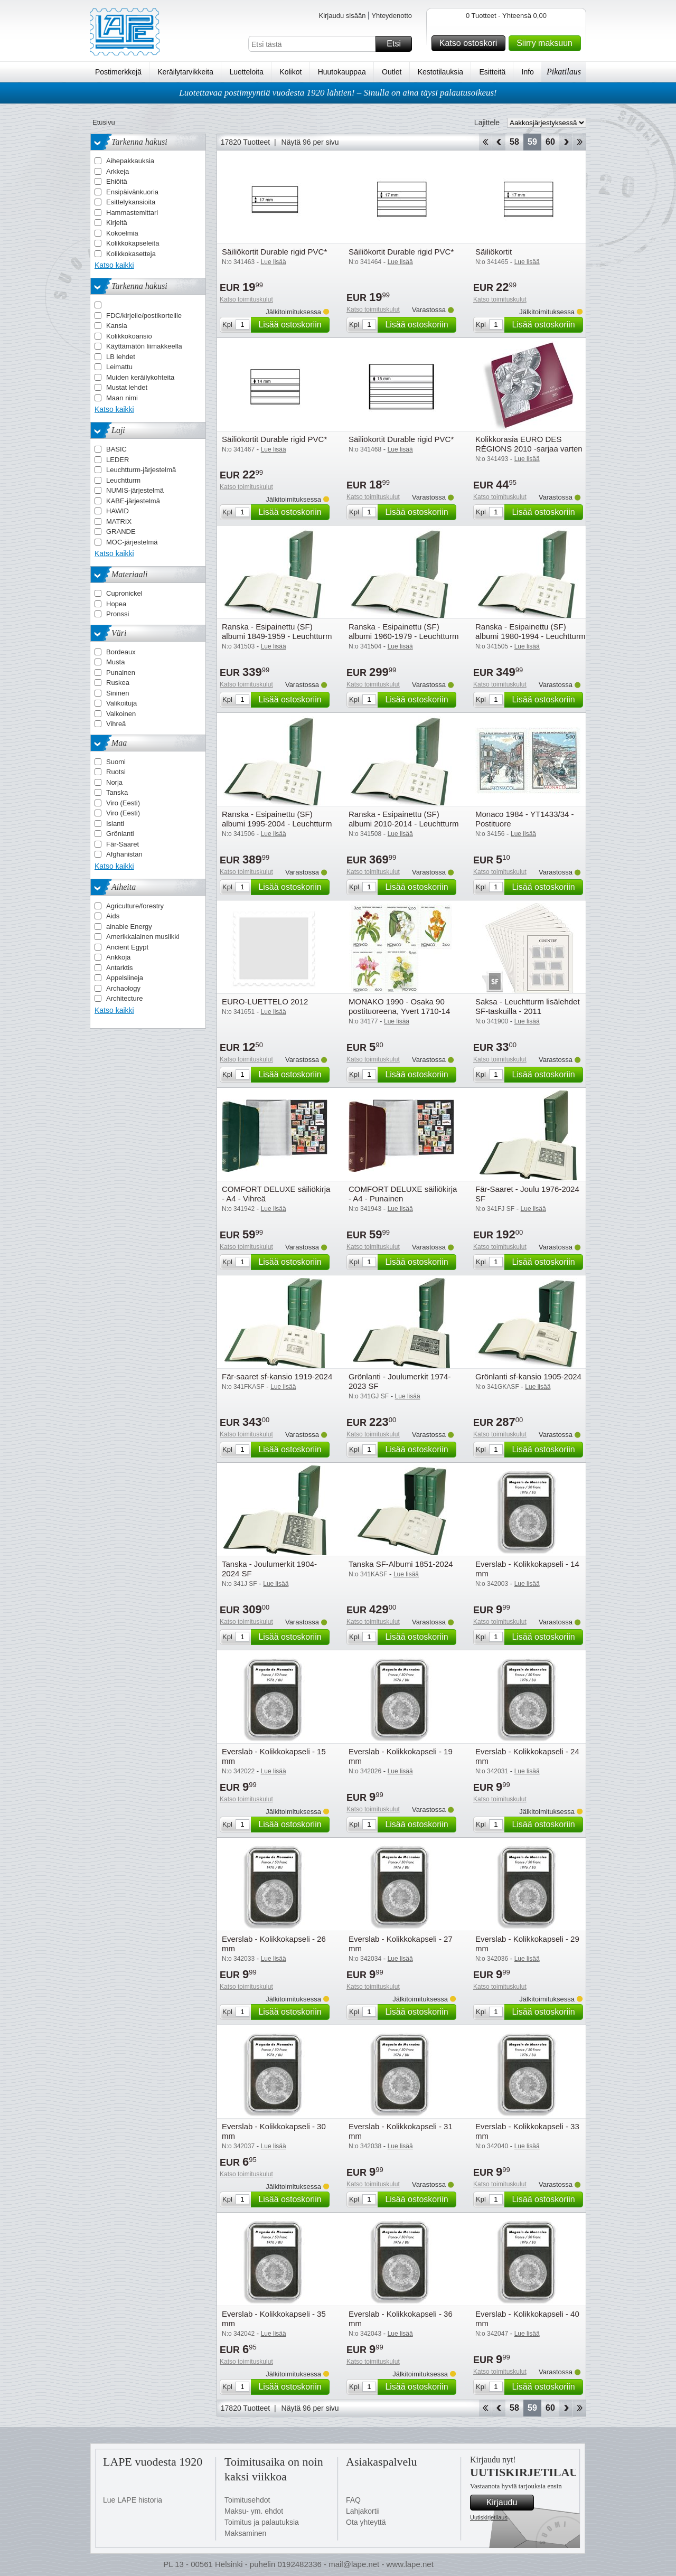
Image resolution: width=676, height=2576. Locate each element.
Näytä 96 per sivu (310, 142)
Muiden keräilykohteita (140, 377)
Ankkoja (118, 957)
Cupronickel (124, 593)
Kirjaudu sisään (341, 16)
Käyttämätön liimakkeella (144, 346)
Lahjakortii (363, 2511)
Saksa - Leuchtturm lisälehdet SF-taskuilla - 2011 (527, 1006)
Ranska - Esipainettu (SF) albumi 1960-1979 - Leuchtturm (403, 631)
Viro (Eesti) (123, 803)
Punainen (120, 672)
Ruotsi (116, 772)
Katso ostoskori (470, 43)
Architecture (124, 998)
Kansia (116, 326)
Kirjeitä (116, 223)
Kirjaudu (508, 2503)
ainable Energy (129, 926)
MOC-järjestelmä (132, 542)
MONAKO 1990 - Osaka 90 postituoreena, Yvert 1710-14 (399, 1006)
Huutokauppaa (342, 72)
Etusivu (103, 122)
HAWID (117, 511)
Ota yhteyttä (366, 2522)
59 (532, 141)
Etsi (398, 44)
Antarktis (119, 968)
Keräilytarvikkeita (185, 72)
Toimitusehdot (247, 2500)
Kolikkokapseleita (132, 243)
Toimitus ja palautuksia (261, 2522)
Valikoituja (121, 703)
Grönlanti (120, 834)
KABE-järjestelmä (133, 501)
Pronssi (117, 614)
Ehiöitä (116, 181)
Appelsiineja (124, 978)
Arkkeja (117, 171)
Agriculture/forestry (135, 906)
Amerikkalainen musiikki (143, 937)
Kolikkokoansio (129, 336)
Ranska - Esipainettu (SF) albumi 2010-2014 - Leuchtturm (403, 819)
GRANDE (121, 531)
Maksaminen (245, 2533)
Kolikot (290, 72)
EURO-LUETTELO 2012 (265, 1001)
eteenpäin (565, 142)
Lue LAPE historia (132, 2500)
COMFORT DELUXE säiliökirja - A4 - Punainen (403, 1193)
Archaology (123, 988)
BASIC (116, 449)
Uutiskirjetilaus (489, 2517)
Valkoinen (121, 714)
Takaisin (498, 142)
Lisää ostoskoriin (292, 325)
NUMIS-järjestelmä (135, 490)
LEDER (117, 460)
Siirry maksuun (547, 43)
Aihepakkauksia (130, 161)
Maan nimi (122, 398)
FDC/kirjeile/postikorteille (144, 315)
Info (528, 72)
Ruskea (117, 683)
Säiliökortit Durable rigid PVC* (274, 251)
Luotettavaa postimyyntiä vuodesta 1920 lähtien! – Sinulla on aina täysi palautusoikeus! (338, 93)
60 (550, 141)
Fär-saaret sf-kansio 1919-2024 (277, 1376)
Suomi (116, 762)
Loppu (579, 142)
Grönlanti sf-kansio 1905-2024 (528, 1376)
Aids (112, 916)
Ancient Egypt (127, 947)
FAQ (353, 2500)
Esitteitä (492, 72)
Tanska (117, 792)
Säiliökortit (493, 251)
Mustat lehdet (126, 387)
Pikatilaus (564, 71)
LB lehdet (120, 357)
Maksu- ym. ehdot (253, 2511)
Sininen (117, 693)
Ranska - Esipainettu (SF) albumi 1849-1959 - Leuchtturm (277, 631)
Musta (115, 662)
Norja (114, 782)
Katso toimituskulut (246, 299)
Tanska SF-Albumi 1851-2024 (401, 1563)
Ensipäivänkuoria (132, 192)
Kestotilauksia (440, 72)
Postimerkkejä (118, 72)
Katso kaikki (114, 265)
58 (514, 141)
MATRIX (119, 521)
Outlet (391, 72)
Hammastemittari (132, 213)
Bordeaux (121, 652)
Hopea (116, 604)
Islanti (115, 824)
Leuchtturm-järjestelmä (141, 470)
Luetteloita (246, 72)
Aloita (485, 142)
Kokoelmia (122, 233)
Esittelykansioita (130, 202)
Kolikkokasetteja (131, 254)
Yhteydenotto (391, 16)
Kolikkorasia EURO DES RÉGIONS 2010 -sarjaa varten (529, 444)
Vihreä (116, 724)
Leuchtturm (123, 480)
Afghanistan (124, 854)
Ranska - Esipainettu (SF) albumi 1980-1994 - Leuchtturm (530, 631)
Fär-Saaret (122, 844)
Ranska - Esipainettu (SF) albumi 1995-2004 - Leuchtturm (277, 819)
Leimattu (119, 367)
